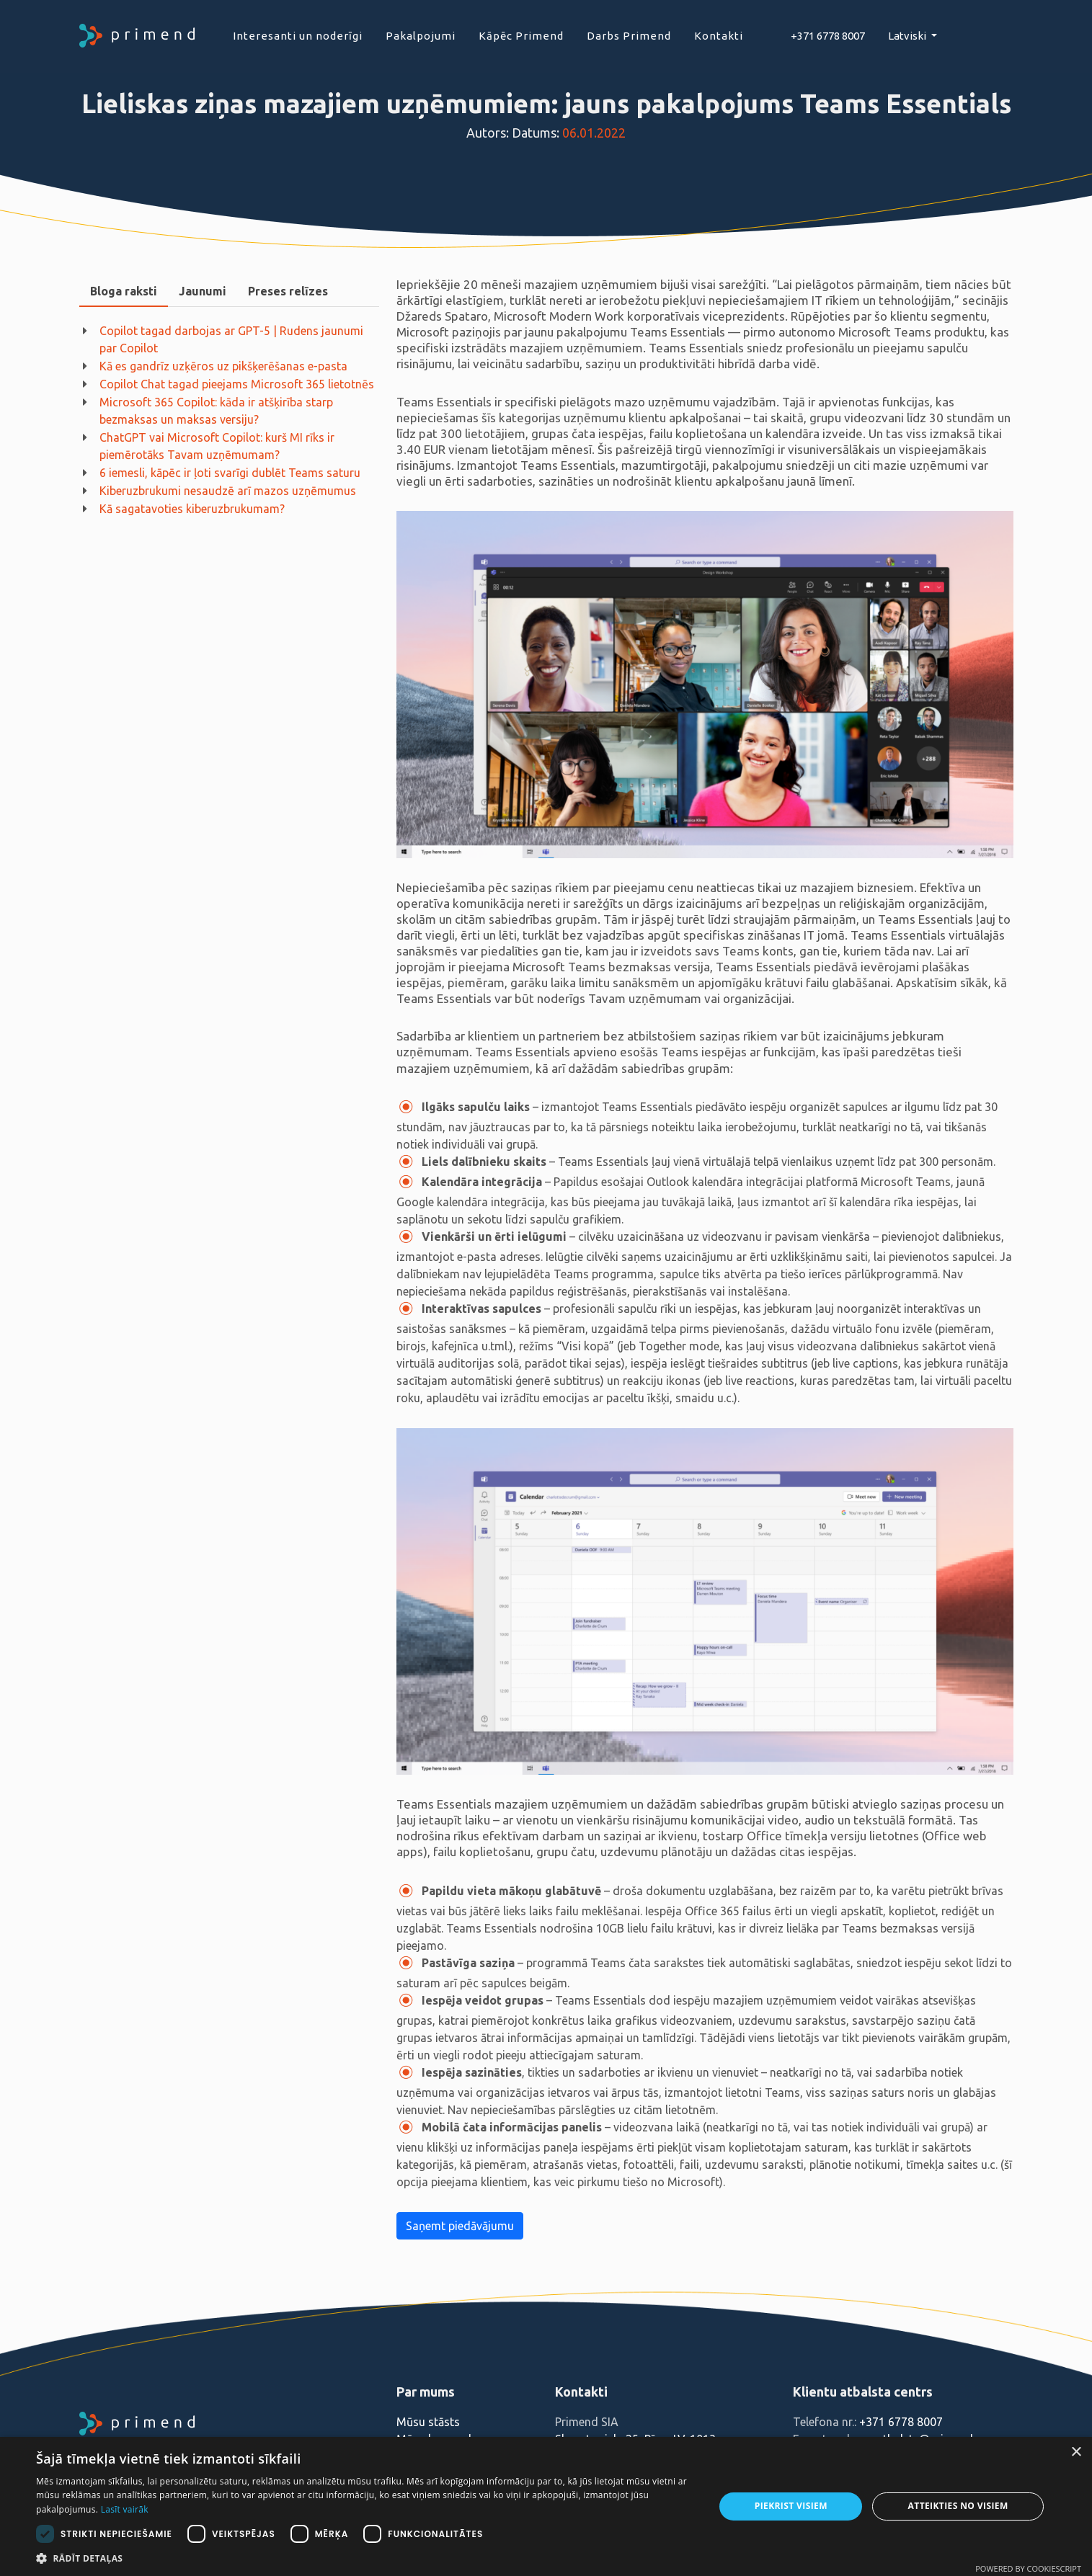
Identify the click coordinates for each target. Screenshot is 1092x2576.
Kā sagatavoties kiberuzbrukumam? (192, 508)
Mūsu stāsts (428, 2421)
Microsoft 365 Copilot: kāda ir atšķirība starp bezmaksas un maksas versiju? (216, 411)
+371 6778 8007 (901, 2421)
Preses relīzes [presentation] (288, 291)
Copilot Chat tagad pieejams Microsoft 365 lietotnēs (236, 384)
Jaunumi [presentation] (202, 291)
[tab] (123, 291)
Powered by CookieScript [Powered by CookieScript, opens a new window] (1028, 2568)
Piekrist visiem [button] (791, 2506)
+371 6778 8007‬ (828, 36)
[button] (365, 2558)
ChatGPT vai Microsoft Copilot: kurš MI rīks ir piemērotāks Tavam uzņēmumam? (216, 446)
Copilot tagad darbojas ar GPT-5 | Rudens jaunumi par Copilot (231, 339)
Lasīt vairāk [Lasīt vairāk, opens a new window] (124, 2509)
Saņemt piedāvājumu (460, 2225)
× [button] (1075, 2452)
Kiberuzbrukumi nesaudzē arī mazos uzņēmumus (227, 490)
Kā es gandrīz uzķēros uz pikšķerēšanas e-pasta (223, 366)
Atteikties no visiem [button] (958, 2506)
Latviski (908, 36)
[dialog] (546, 2506)
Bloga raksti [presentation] (123, 291)
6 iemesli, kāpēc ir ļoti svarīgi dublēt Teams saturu (229, 472)
